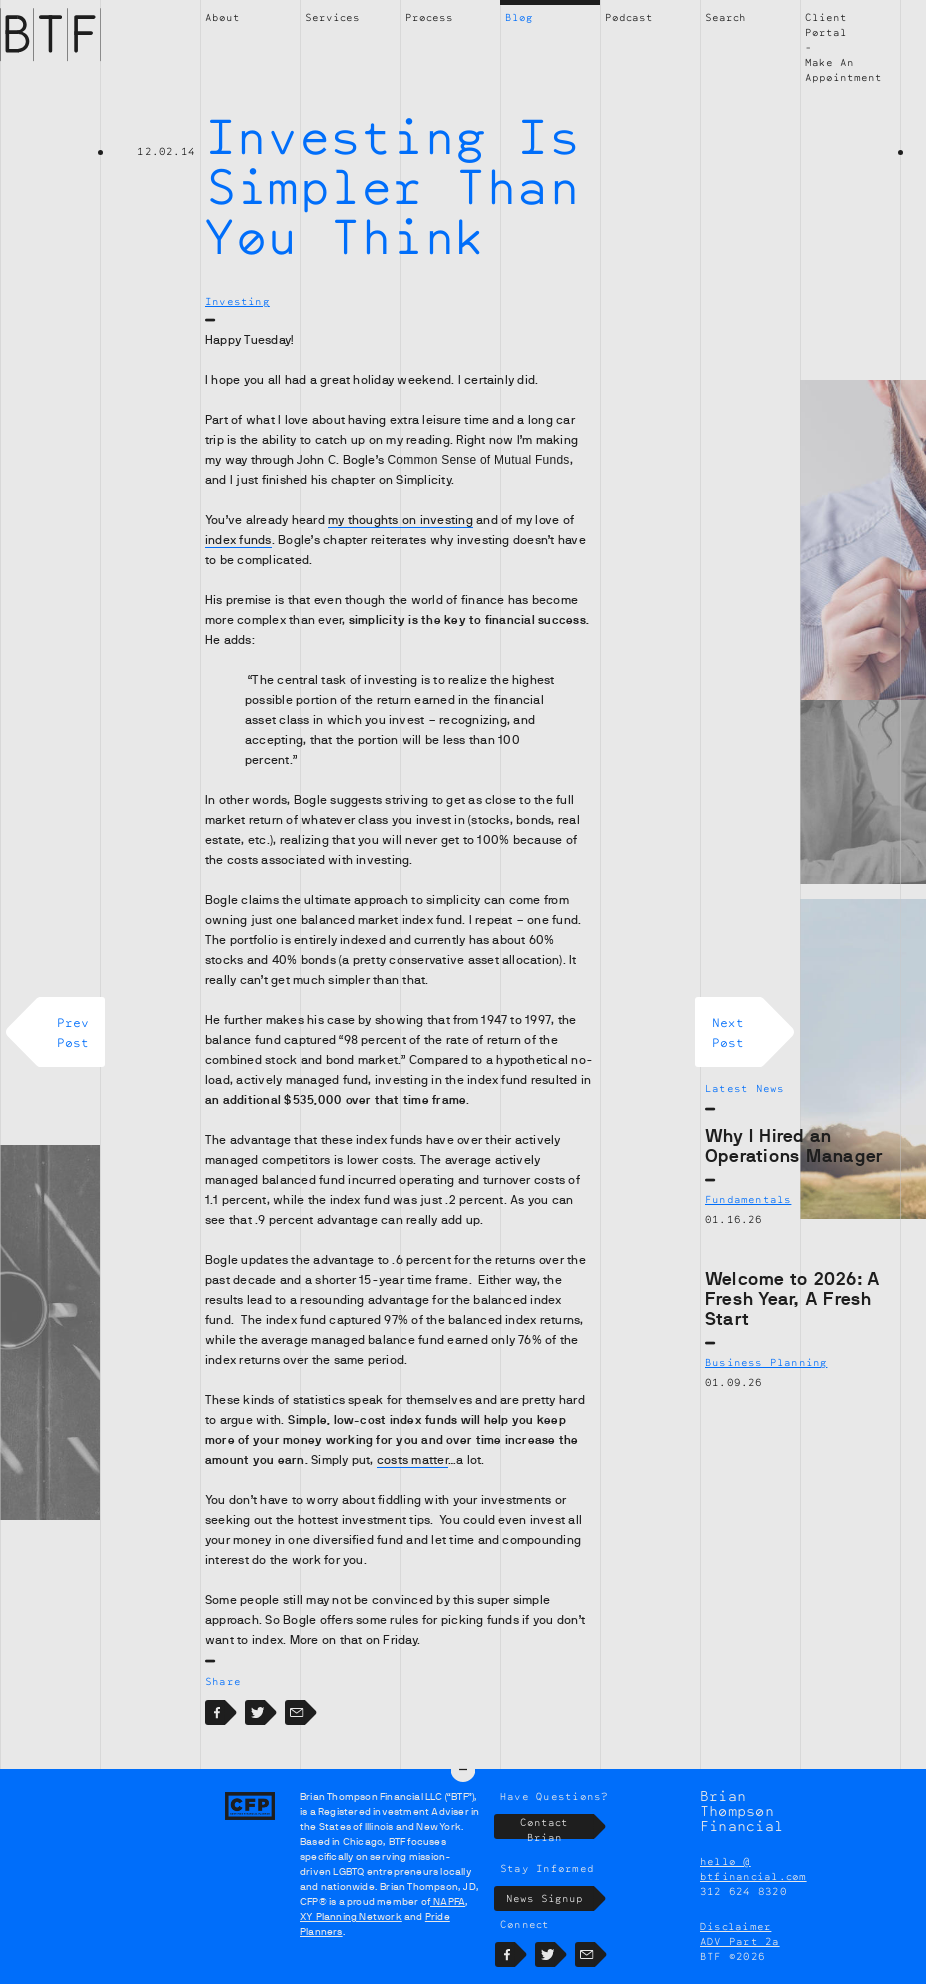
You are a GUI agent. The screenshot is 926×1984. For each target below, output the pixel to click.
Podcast (629, 17)
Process (429, 17)
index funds (238, 540)
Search (725, 17)
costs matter (412, 1460)
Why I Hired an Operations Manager (794, 1146)
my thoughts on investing (400, 520)
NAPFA (447, 1901)
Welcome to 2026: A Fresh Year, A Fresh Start (792, 1299)
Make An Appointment (843, 69)
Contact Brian (557, 1826)
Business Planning (766, 1362)
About (222, 17)
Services (332, 17)
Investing (237, 301)
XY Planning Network (351, 1916)
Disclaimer (735, 1926)
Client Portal (826, 24)
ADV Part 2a (740, 1941)
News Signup (550, 1898)
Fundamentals (748, 1199)
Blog (519, 17)
